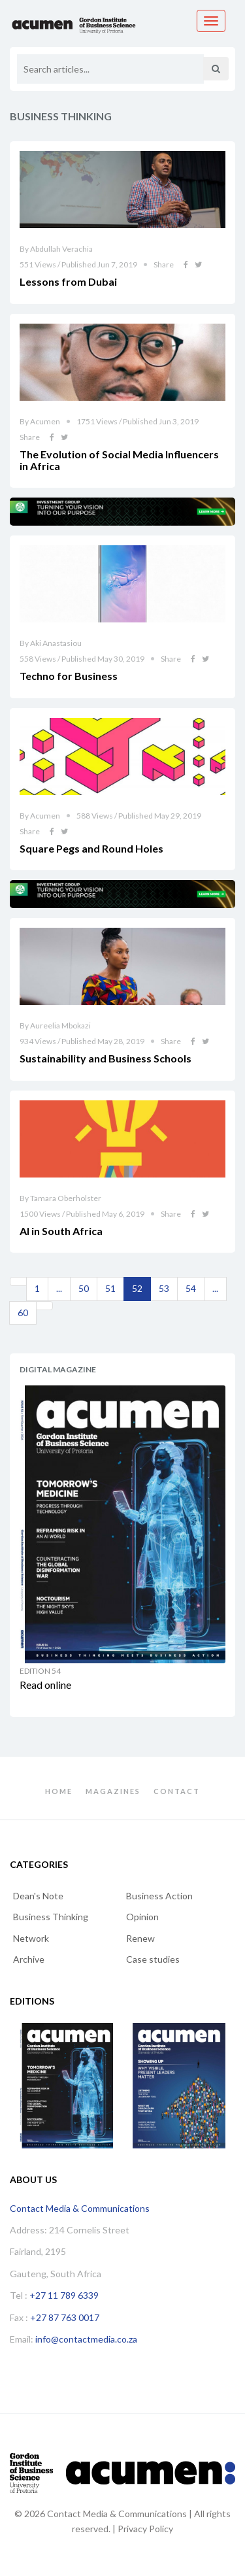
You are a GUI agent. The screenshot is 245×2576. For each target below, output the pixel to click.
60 (23, 1312)
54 (191, 1288)
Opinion (142, 1916)
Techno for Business (69, 675)
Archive (28, 1959)
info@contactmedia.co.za (86, 2339)
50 (83, 1288)
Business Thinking (50, 1916)
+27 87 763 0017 (64, 2317)
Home (59, 1791)
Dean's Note (38, 1895)
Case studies (153, 1959)
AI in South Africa (61, 1231)
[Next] (44, 1305)
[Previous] (18, 1281)
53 (164, 1288)
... (59, 1288)
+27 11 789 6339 (64, 2295)
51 (110, 1288)
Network (31, 1938)
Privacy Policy (145, 2528)
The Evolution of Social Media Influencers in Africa (119, 460)
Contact (177, 1791)
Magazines (113, 1791)
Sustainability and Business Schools (105, 1058)
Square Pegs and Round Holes (91, 848)
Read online (45, 1684)
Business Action (159, 1895)
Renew (140, 1938)
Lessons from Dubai (68, 281)
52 (137, 1288)
